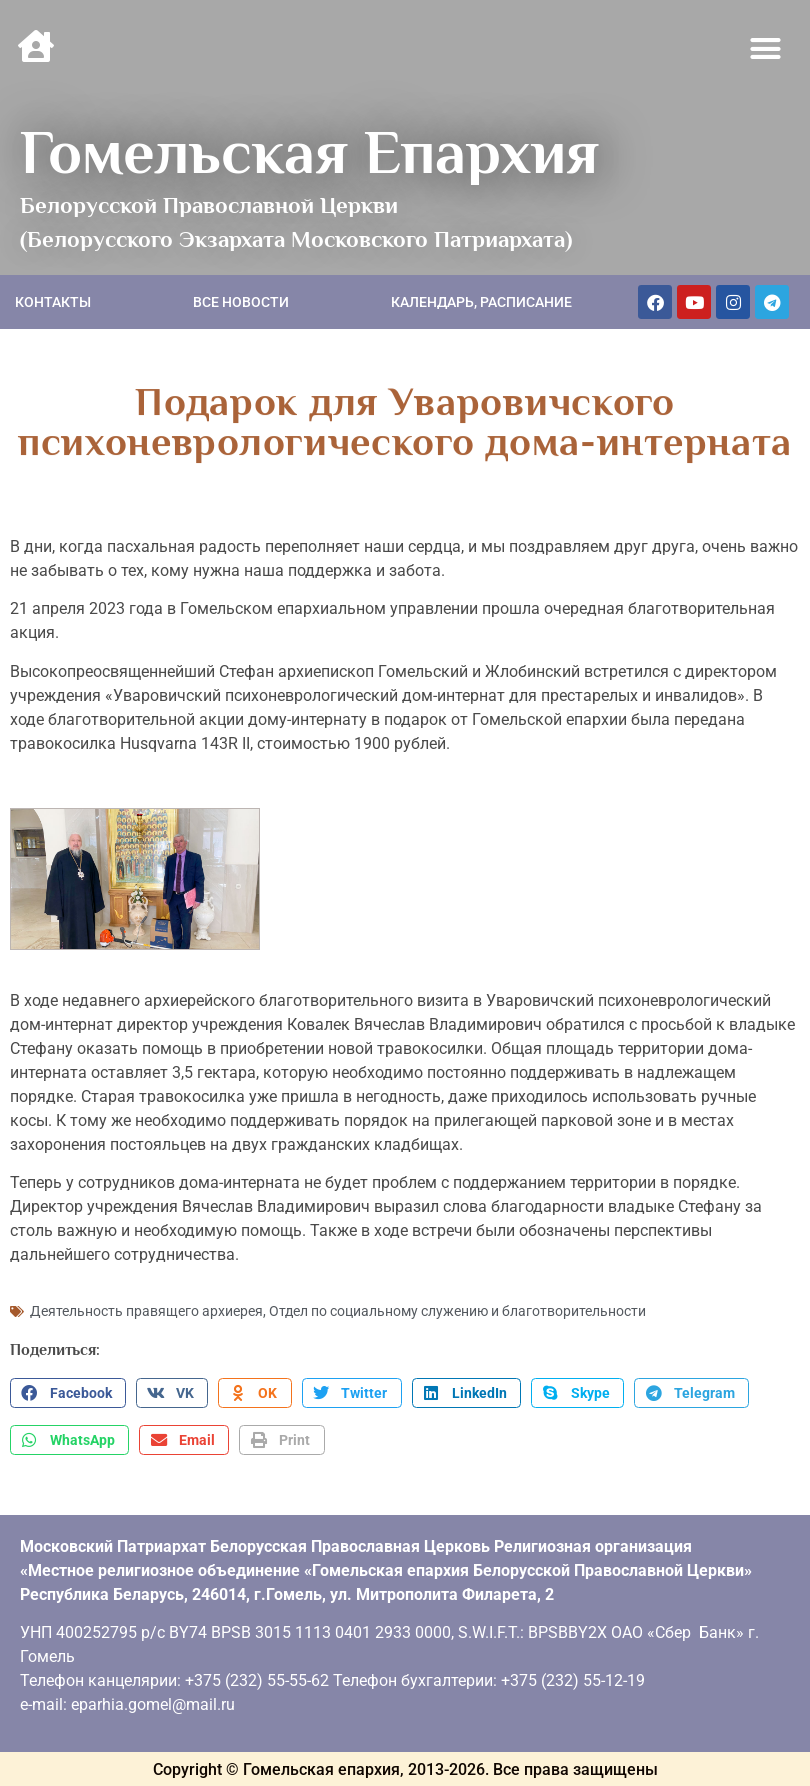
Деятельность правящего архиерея (146, 1311)
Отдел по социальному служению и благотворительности (457, 1311)
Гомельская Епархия (309, 152)
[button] (766, 49)
